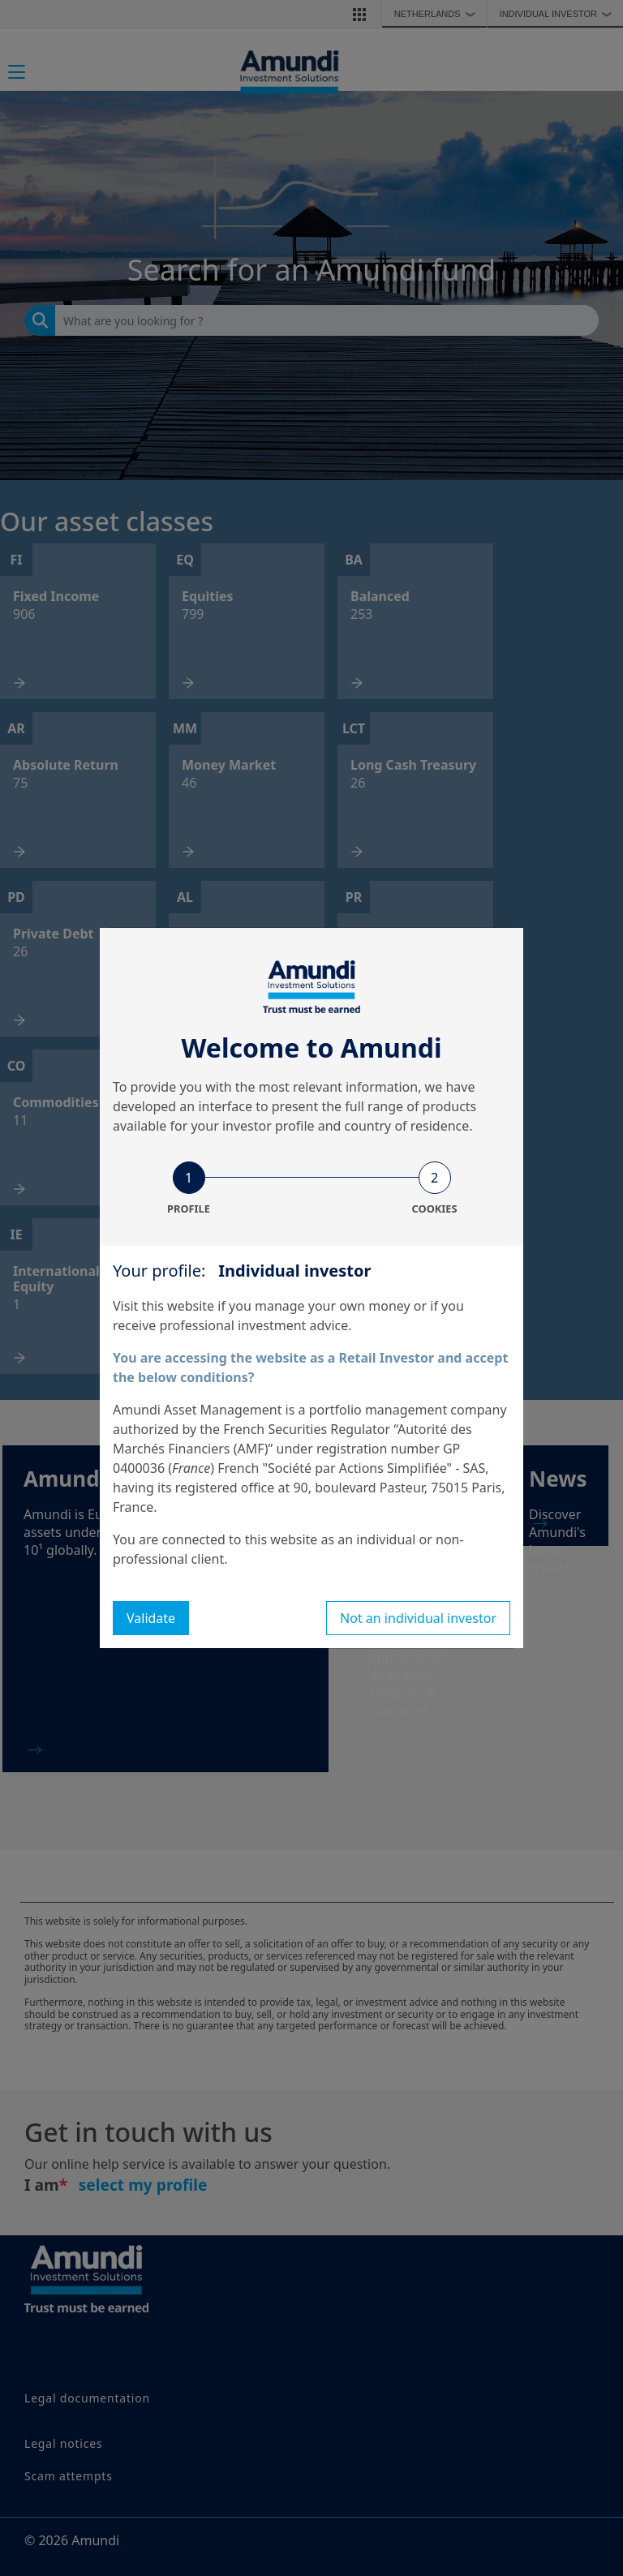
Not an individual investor (418, 1618)
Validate (151, 1618)
